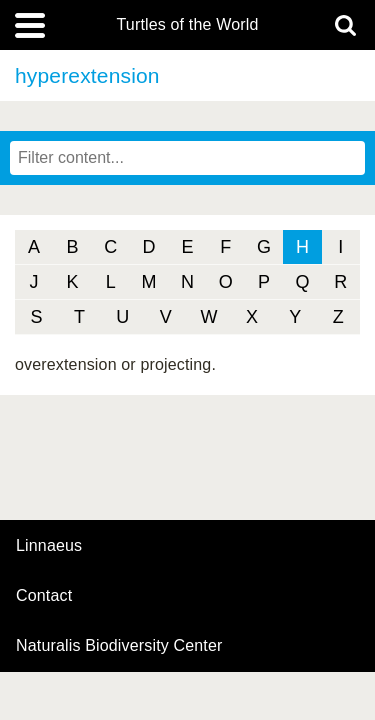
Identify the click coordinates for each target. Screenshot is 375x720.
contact (44, 595)
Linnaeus (49, 546)
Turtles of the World (188, 25)
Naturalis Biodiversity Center (119, 646)
